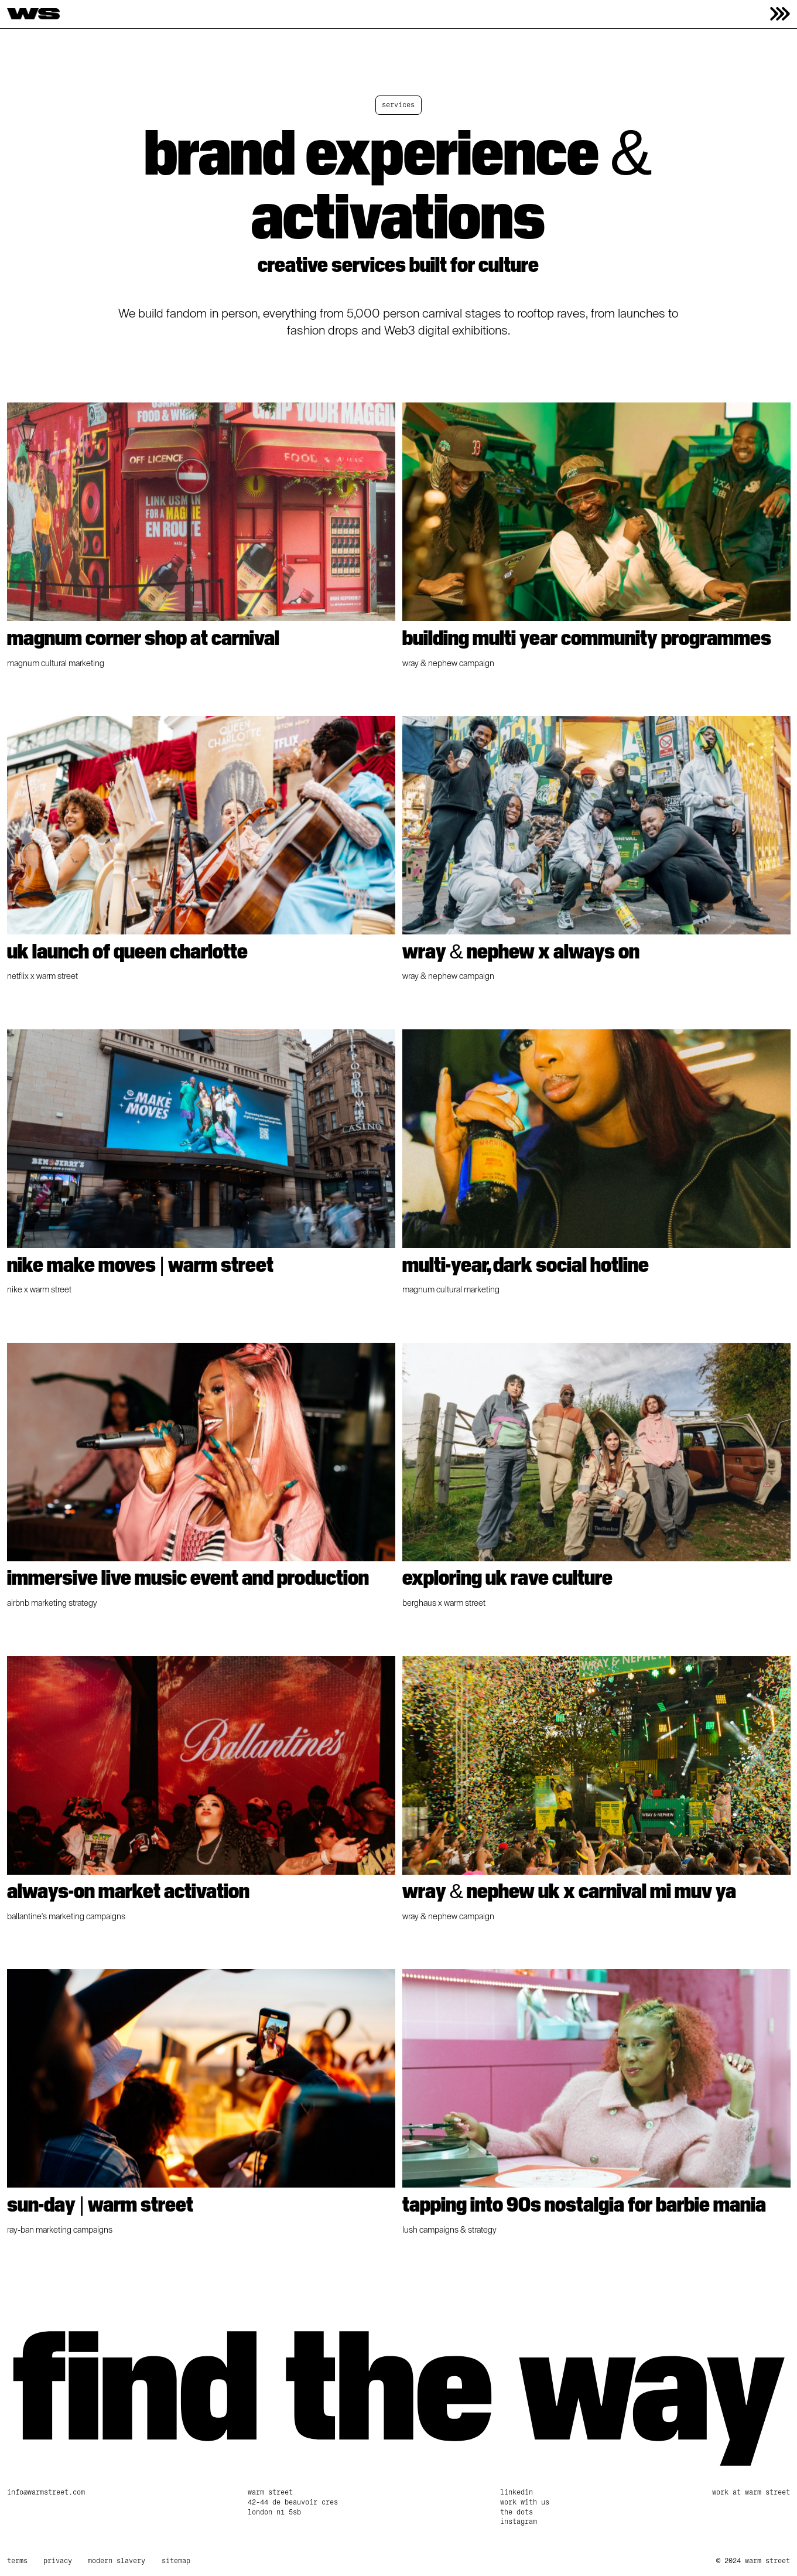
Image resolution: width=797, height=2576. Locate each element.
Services (398, 105)
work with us (524, 2502)
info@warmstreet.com (46, 2492)
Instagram (518, 2521)
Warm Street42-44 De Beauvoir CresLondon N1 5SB (293, 2502)
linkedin (516, 2492)
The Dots (516, 2512)
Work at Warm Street (751, 2492)
